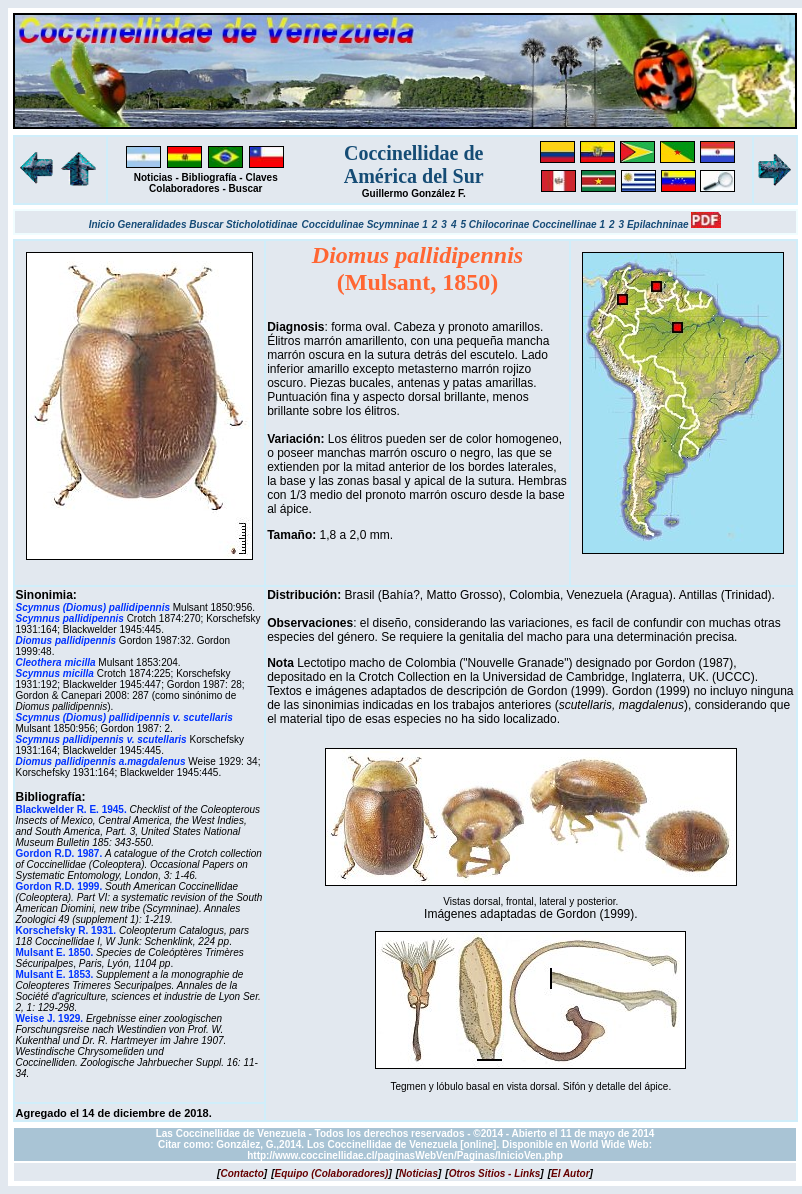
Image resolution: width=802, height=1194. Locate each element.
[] (242, 1173)
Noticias (153, 177)
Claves (261, 177)
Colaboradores (184, 188)
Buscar (246, 188)
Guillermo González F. (414, 193)
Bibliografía (209, 177)
